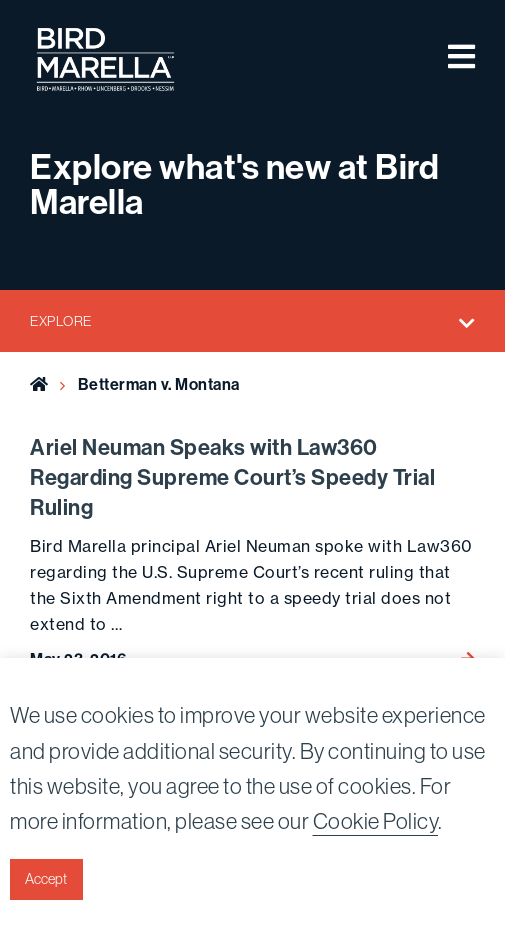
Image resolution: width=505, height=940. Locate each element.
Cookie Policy (376, 821)
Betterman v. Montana (159, 384)
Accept (46, 879)
